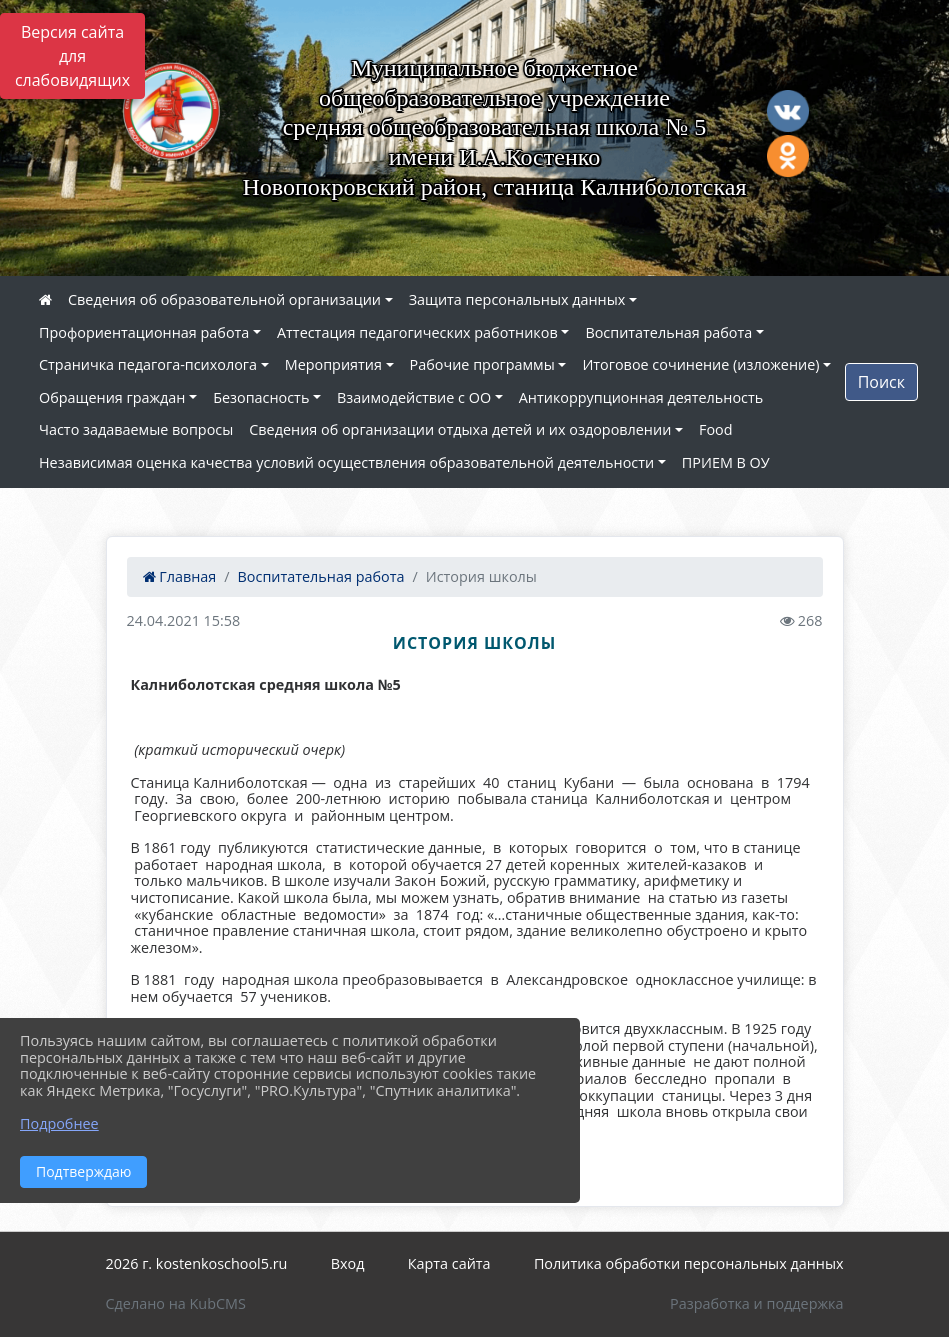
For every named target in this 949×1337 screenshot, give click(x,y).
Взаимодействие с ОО (414, 397)
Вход (348, 1263)
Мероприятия (333, 364)
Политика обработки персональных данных (689, 1263)
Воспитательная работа (668, 332)
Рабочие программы (482, 364)
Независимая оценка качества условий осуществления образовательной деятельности (346, 462)
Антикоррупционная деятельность (641, 397)
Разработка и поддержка (756, 1303)
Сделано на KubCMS (176, 1303)
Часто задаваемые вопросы (136, 429)
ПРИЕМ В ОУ (726, 462)
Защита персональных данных (517, 299)
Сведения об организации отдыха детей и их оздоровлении (460, 429)
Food (716, 429)
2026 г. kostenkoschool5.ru (197, 1263)
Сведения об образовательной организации (224, 299)
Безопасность (261, 397)
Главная (180, 576)
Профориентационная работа (144, 332)
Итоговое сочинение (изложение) (700, 364)
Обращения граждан (112, 397)
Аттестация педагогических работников (417, 332)
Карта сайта (449, 1263)
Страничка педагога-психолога (148, 364)
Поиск (881, 382)
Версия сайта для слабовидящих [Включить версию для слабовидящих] (72, 56)
